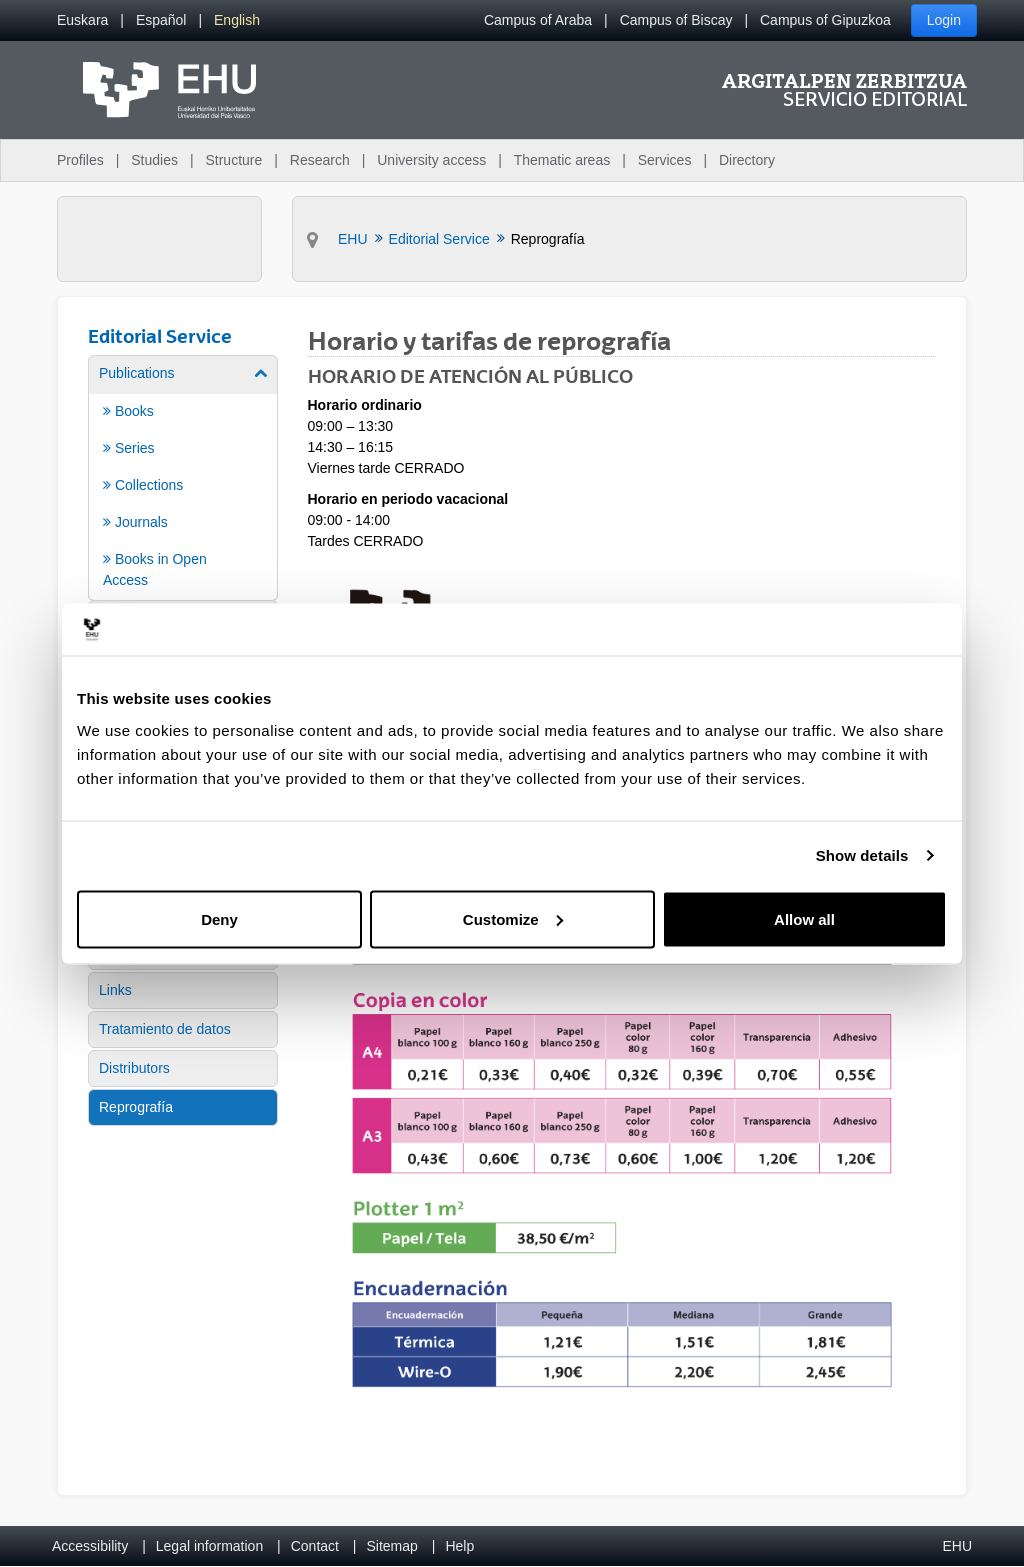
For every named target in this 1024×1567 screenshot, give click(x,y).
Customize (513, 918)
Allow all (804, 918)
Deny (219, 918)
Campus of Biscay (676, 20)
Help (459, 1546)
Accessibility (90, 1546)
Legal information (209, 1546)
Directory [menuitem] (747, 160)
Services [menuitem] (665, 160)
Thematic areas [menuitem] (562, 160)
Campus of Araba (538, 20)
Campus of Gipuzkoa (825, 20)
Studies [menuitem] (154, 160)
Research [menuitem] (320, 160)
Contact (315, 1546)
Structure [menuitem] (233, 160)
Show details (862, 855)
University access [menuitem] (431, 160)
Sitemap (392, 1546)
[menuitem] (82, 20)
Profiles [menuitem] (80, 160)
